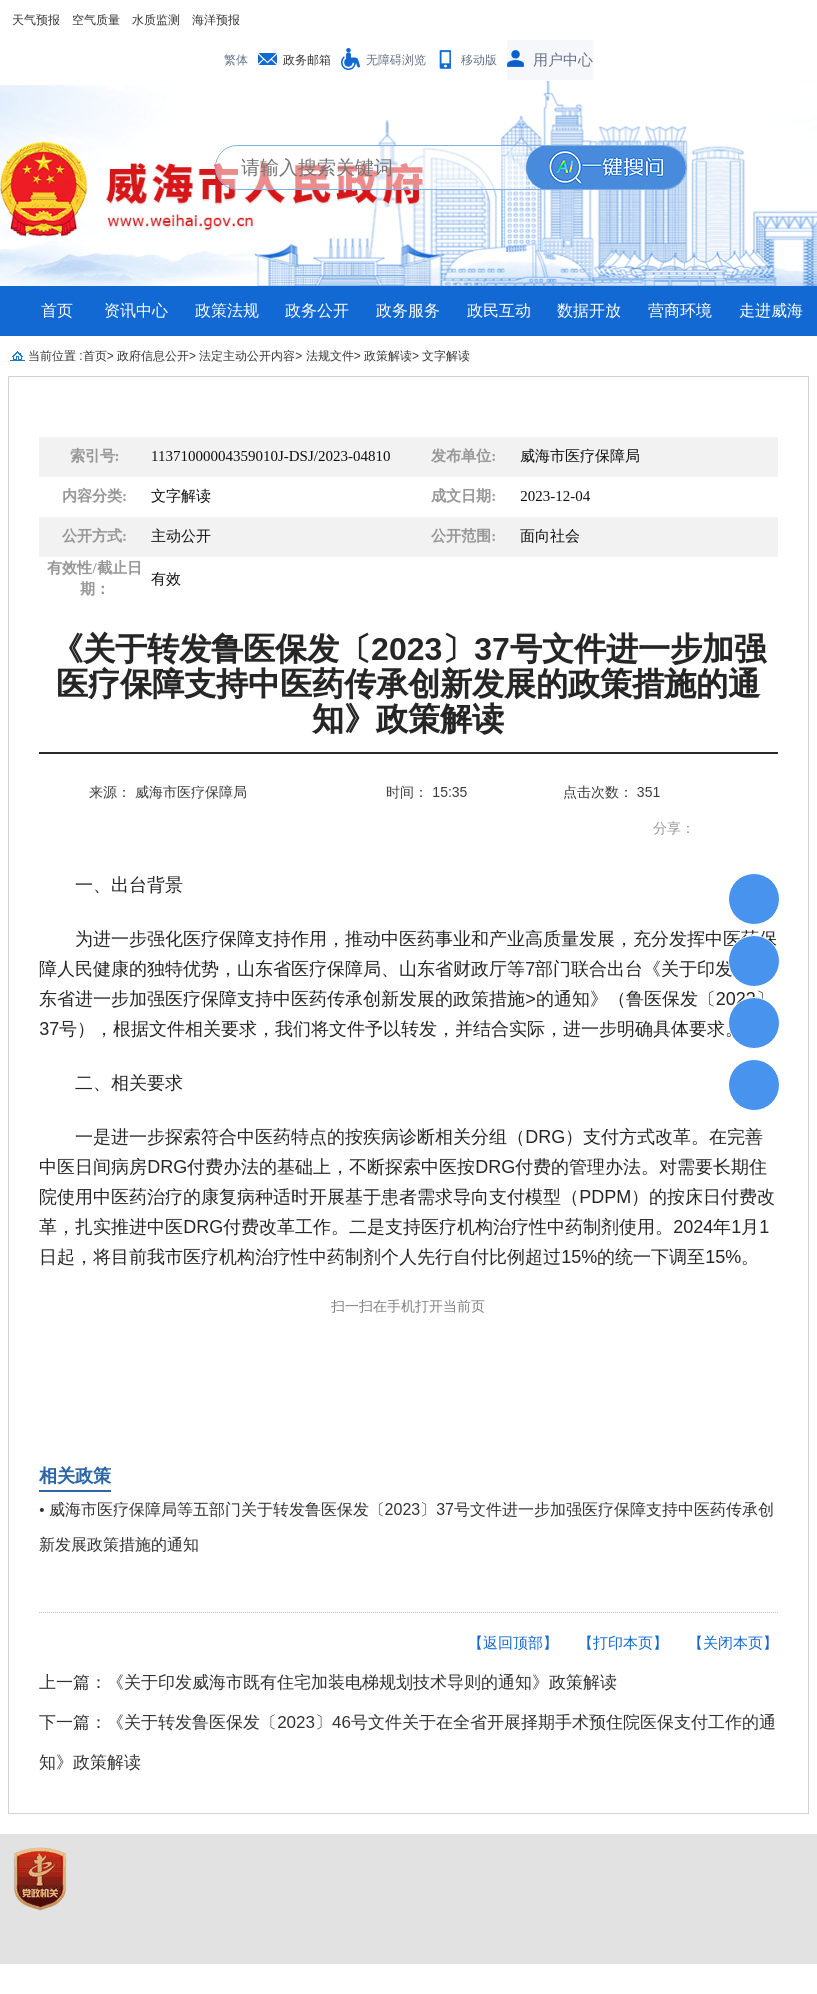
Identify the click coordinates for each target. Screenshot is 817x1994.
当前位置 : (55, 356)
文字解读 (446, 356)
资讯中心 (136, 310)
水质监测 (156, 20)
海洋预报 (216, 20)
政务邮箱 (307, 60)
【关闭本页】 (733, 1642)
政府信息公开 (153, 356)
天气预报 (36, 20)
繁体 (236, 60)
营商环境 (680, 310)
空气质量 (96, 20)
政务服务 (408, 310)
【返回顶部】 (513, 1642)
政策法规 (227, 310)
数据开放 (589, 310)
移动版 (479, 60)
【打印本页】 (623, 1642)
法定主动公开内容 (247, 356)
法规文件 (330, 356)
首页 (57, 310)
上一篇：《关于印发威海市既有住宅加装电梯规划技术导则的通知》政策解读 (328, 1682)
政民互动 (499, 310)
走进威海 (771, 310)
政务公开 (317, 310)
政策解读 (388, 356)
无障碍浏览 (396, 60)
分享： (674, 828)
